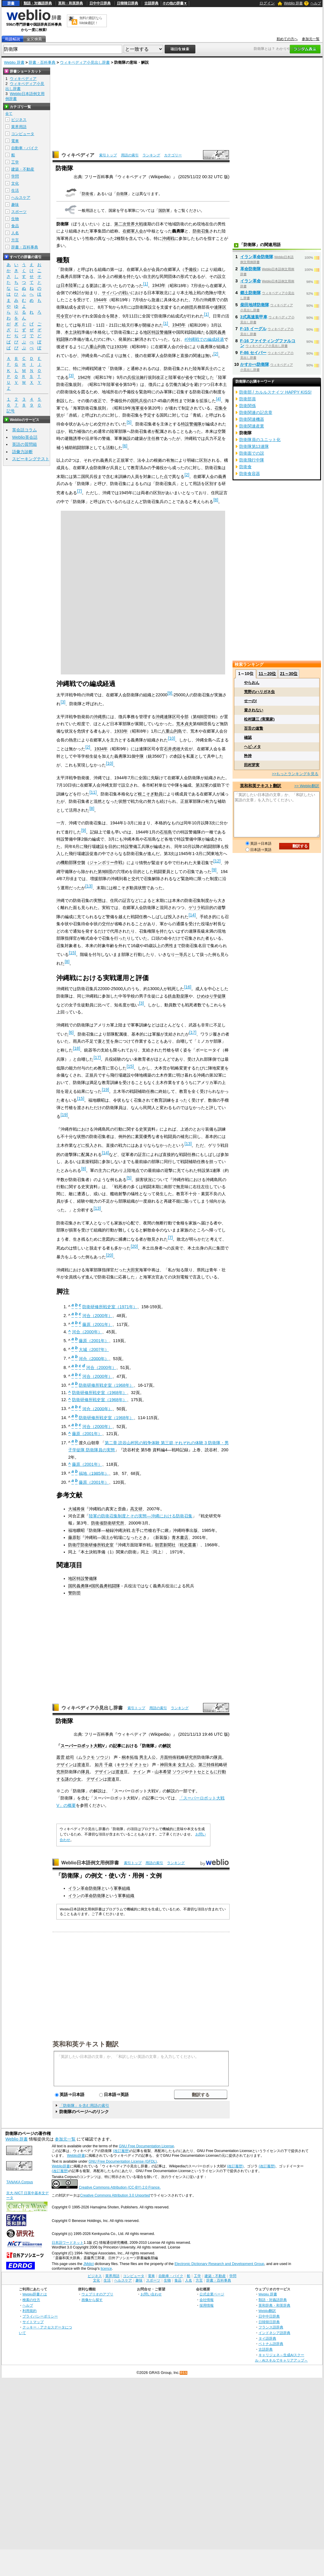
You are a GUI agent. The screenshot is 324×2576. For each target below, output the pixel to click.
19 (105, 1089)
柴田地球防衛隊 (254, 304)
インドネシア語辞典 (274, 2333)
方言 (15, 240)
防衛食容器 (249, 473)
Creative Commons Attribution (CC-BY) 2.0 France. (120, 2187)
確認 (248, 737)
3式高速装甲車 (253, 317)
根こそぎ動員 (150, 794)
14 (192, 915)
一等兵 (181, 954)
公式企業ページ (211, 2294)
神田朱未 (168, 1764)
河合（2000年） (97, 1315)
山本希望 (163, 1771)
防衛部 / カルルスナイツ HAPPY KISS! (275, 392)
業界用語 (19, 127)
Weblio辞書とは (34, 2294)
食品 (15, 226)
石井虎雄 (172, 748)
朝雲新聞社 (165, 1544)
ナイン (139, 1771)
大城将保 (76, 1508)
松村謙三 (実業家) (259, 719)
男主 (143, 1757)
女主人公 (186, 1764)
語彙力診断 (22, 451)
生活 (15, 190)
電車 (15, 141)
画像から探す (92, 2300)
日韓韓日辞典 (127, 3)
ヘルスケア (20, 197)
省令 (189, 377)
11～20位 (267, 673)
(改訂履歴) (121, 2151)
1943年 (159, 285)
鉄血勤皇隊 (178, 996)
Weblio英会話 (24, 437)
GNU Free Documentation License (146, 2146)
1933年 (121, 346)
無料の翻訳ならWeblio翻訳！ (90, 20)
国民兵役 (139, 400)
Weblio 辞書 (293, 3)
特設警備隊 (191, 424)
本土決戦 (73, 332)
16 (187, 987)
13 (88, 886)
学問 (15, 176)
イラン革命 (250, 281)
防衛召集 (201, 231)
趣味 (15, 204)
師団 (189, 307)
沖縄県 (100, 716)
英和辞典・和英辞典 (274, 2305)
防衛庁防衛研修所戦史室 (91, 1544)
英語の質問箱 (24, 444)
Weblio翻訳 (267, 2311)
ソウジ (102, 1757)
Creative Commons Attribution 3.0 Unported (115, 2195)
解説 (167, 1745)
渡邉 (81, 1764)
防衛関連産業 (251, 426)
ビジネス (19, 119)
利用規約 (29, 2311)
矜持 (248, 756)
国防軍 (164, 210)
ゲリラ (195, 907)
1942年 (84, 377)
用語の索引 (130, 155)
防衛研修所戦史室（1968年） (106, 1385)
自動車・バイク (24, 148)
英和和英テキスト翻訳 (86, 2043)
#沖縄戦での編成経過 (204, 339)
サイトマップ (33, 2322)
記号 (10, 411)
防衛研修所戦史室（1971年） (109, 1306)
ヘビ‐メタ (252, 746)
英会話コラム (24, 430)
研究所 (191, 1757)
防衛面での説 (251, 453)
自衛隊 (122, 193)
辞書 (10, 3)
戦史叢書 (188, 1544)
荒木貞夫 (184, 723)
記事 (117, 1745)
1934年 (101, 748)
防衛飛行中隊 (251, 460)
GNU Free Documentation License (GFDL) (123, 2161)
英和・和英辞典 (70, 3)
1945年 (179, 324)
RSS (183, 2372)
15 (72, 952)
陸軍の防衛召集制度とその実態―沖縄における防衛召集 (140, 1516)
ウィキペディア (77, 155)
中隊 (139, 756)
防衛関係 (247, 405)
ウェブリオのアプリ (97, 2294)
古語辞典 (151, 3)
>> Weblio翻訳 (306, 786)
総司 (70, 1757)
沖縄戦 (168, 238)
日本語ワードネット (68, 2243)
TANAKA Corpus (19, 2182)
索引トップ (108, 155)
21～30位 (288, 673)
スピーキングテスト (30, 458)
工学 (15, 162)
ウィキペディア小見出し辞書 (85, 62)
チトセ (140, 1764)
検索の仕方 (31, 2300)
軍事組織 (122, 1888)
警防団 (74, 1593)
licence (106, 2269)
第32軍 (202, 785)
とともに (209, 1771)
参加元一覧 (311, 39)
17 (192, 1032)
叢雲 (60, 1757)
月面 (164, 1757)
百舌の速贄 (253, 728)
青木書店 (180, 1537)
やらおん (251, 682)
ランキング (151, 155)
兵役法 (133, 377)
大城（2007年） (94, 1349)
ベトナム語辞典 (270, 2344)
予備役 (190, 269)
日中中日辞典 (100, 3)
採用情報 (206, 2305)
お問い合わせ (151, 2294)
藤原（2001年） (97, 1324)
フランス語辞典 (270, 2327)
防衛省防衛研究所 (107, 1523)
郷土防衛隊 (250, 292)
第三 (202, 1764)
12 (216, 861)
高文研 (136, 1508)
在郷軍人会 (132, 231)
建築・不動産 (22, 169)
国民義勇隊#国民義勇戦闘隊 (94, 1585)
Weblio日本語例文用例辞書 (90, 1862)
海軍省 (137, 408)
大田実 (133, 1269)
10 (171, 738)
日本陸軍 (68, 285)
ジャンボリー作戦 (105, 862)
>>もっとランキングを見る (295, 774)
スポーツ (19, 211)
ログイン (267, 3)
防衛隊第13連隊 (254, 446)
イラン (74, 1895)
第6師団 (200, 716)
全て (8, 113)
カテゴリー (173, 155)
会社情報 (206, 2300)
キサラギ (125, 1764)
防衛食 (245, 466)
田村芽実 (251, 765)
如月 (99, 1764)
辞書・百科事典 (42, 62)
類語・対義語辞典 (38, 3)
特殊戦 (174, 1757)
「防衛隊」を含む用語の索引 (84, 2105)
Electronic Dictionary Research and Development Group (219, 2264)
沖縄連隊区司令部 (172, 716)
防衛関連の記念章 (255, 412)
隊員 (218, 1757)
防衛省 (87, 193)
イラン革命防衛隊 (84, 1888)
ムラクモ (86, 1757)
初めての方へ (287, 39)
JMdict (88, 2264)
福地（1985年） (94, 1473)
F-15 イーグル (253, 328)
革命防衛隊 (95, 1895)
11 (92, 792)
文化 (15, 183)
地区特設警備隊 (157, 332)
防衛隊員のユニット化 (260, 439)
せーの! (250, 701)
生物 (15, 219)
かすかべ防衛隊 (254, 364)
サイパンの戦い (116, 292)
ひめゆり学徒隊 (211, 996)
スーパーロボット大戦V (82, 1745)
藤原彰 (74, 1537)
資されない (253, 710)
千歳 (108, 1764)
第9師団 (105, 871)
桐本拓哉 (130, 1757)
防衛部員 (247, 399)
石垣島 (166, 832)
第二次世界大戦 (128, 224)
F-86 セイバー (253, 352)
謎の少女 (73, 1779)
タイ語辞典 (267, 2338)
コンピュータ (22, 134)
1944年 (100, 299)
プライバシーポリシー (40, 2316)
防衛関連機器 (251, 419)
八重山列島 (95, 346)
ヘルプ (315, 3)
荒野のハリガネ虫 (259, 692)
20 (134, 1246)
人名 (15, 233)
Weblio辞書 (76, 2156)
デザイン (64, 1764)
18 (76, 1048)
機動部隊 (68, 862)
